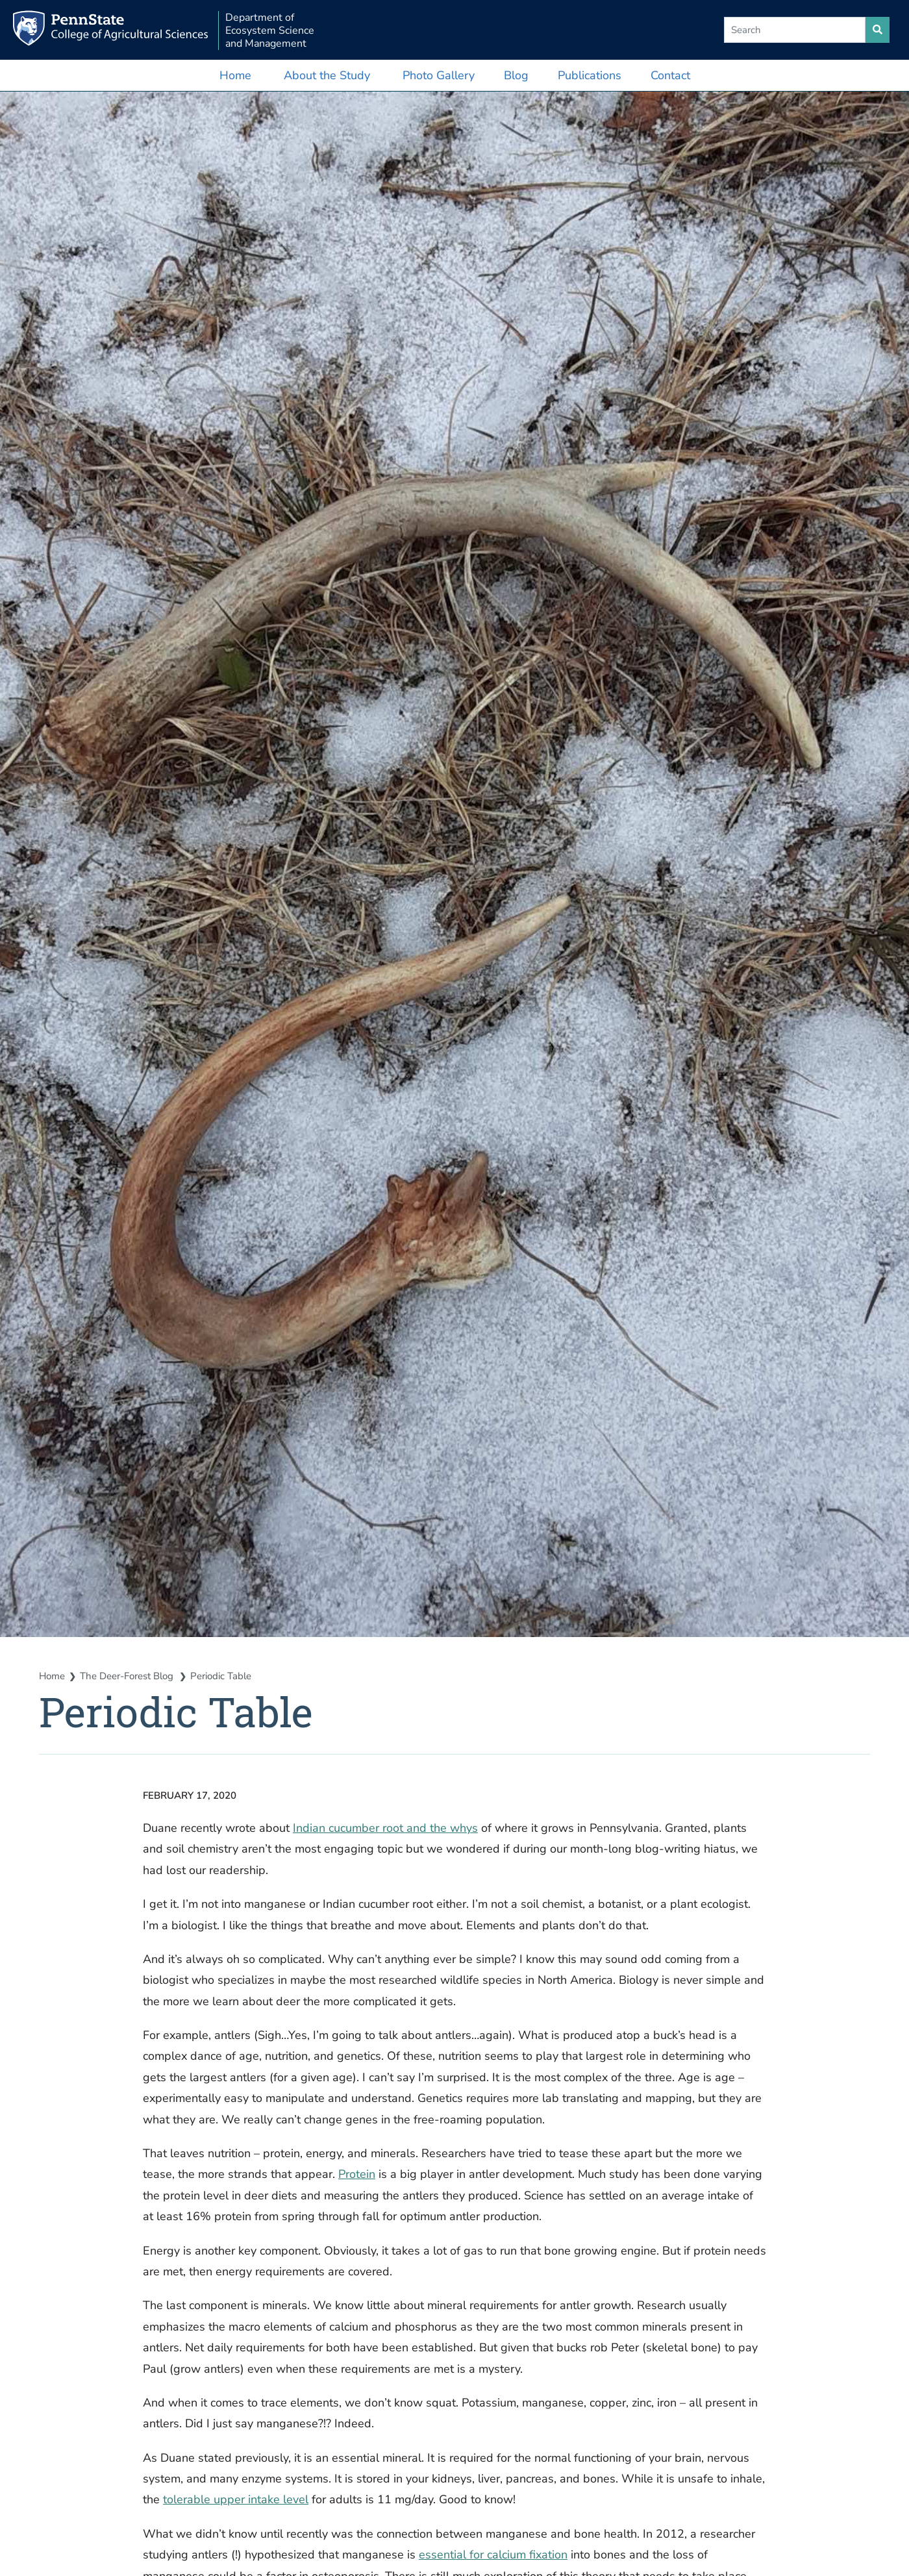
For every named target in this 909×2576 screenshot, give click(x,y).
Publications (589, 75)
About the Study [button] (327, 75)
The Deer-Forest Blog (128, 1675)
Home (235, 75)
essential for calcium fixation (493, 2554)
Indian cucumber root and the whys (385, 1828)
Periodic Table (220, 1675)
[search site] (877, 30)
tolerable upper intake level (235, 2499)
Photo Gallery (439, 75)
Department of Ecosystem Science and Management (269, 30)
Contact (670, 75)
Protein (356, 2174)
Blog (516, 75)
